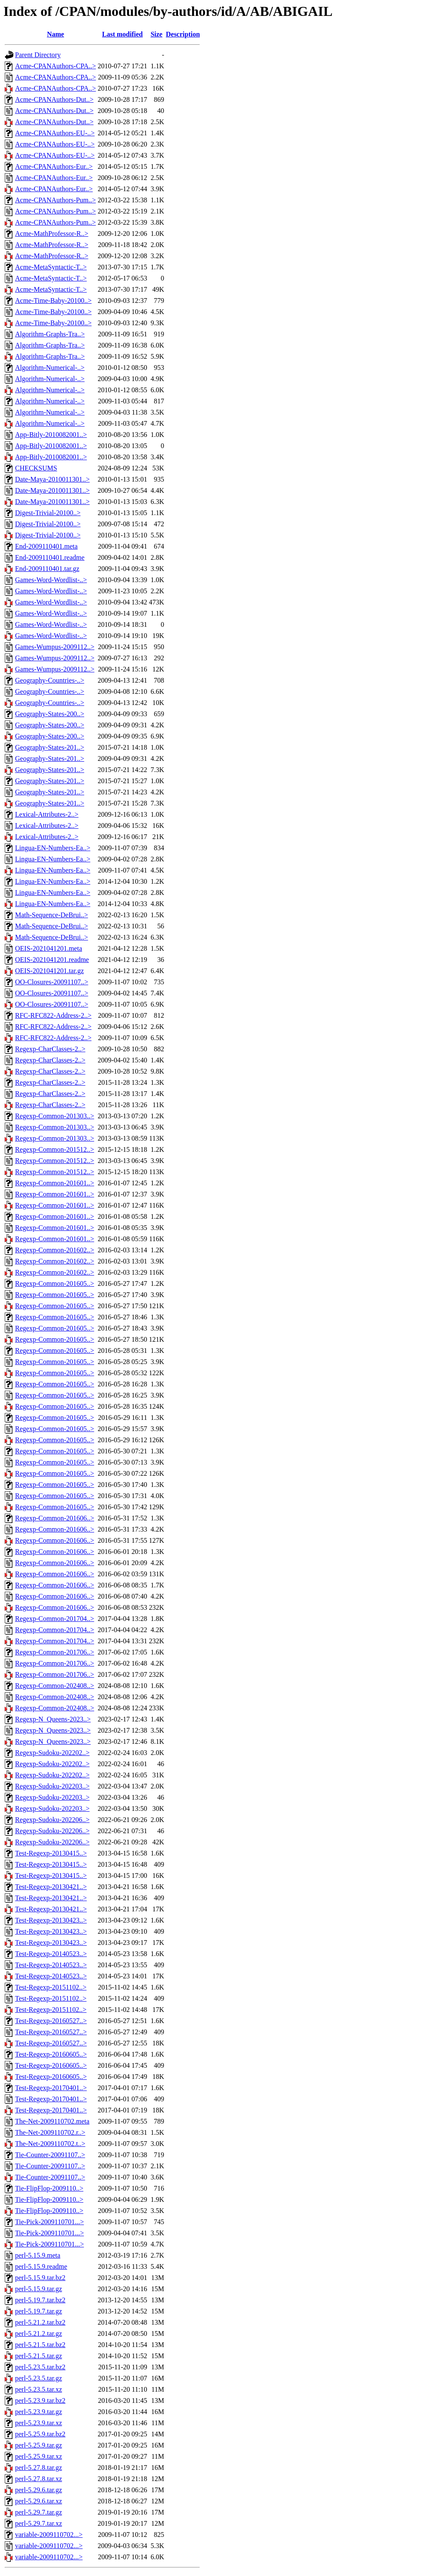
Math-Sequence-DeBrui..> (51, 915)
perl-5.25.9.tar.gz (38, 2445)
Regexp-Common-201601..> (54, 1183)
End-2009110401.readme (50, 557)
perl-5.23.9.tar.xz (38, 2422)
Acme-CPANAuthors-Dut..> (54, 99)
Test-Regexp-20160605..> (51, 2054)
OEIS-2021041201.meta (48, 948)
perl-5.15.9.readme (41, 2266)
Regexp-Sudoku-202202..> (52, 1752)
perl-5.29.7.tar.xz (38, 2523)
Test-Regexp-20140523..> (51, 1953)
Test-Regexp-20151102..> (50, 1987)
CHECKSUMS (36, 468)
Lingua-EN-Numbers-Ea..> (52, 848)
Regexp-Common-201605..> (54, 1283)
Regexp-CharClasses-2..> (50, 1049)
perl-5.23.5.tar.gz (38, 2378)
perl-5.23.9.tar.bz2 (40, 2400)
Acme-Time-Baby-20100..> (53, 300)
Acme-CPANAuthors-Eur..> (54, 166)
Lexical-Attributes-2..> (47, 814)
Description (183, 34)
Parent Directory (38, 54)
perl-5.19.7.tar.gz (38, 2311)
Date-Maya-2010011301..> (52, 479)
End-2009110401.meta (46, 546)
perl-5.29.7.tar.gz (38, 2512)
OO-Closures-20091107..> (51, 982)
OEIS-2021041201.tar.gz (49, 970)
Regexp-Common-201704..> (54, 1618)
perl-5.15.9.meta (37, 2255)
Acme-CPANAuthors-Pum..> (55, 200)
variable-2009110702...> (48, 2534)
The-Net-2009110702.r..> (50, 2132)
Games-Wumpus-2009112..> (55, 646)
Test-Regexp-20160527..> (51, 2020)
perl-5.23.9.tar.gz (38, 2411)
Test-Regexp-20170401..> (51, 2087)
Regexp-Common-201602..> (54, 1250)
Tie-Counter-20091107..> (50, 2154)
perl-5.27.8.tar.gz (38, 2467)
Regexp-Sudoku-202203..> (52, 1786)
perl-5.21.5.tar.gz (38, 2355)
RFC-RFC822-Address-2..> (53, 1015)
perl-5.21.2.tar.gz (38, 2333)
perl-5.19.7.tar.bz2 (40, 2300)
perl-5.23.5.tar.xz (38, 2389)
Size (156, 34)
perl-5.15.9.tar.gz (38, 2288)
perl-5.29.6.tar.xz (38, 2501)
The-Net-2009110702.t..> (50, 2143)
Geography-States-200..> (49, 713)
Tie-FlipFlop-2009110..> (49, 2188)
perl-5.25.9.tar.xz (38, 2456)
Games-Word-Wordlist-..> (51, 579)
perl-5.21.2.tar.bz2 (40, 2322)
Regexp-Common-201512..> (54, 1149)
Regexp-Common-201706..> (54, 1652)
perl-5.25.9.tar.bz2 (40, 2434)
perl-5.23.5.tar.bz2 (40, 2367)
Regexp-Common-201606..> (54, 1518)
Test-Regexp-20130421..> (51, 1886)
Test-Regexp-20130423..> (51, 1920)
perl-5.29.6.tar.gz (38, 2490)
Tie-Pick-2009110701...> (49, 2221)
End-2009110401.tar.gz (47, 568)
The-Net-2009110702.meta (52, 2121)
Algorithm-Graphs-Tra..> (50, 334)
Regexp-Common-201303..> (54, 1116)
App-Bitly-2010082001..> (51, 434)
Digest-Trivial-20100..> (47, 512)
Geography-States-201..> (49, 747)
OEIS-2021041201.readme (52, 959)
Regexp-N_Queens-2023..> (53, 1719)
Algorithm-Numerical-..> (50, 367)
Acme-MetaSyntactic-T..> (51, 267)
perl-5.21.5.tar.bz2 (40, 2344)
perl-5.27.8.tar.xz (38, 2478)
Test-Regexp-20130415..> (51, 1853)
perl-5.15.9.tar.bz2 (40, 2277)
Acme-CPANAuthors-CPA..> (55, 66)
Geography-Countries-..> (49, 680)
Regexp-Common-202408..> (54, 1685)
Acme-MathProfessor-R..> (51, 233)
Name (55, 34)
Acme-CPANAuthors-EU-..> (55, 133)
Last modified (122, 34)
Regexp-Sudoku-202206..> (52, 1819)
